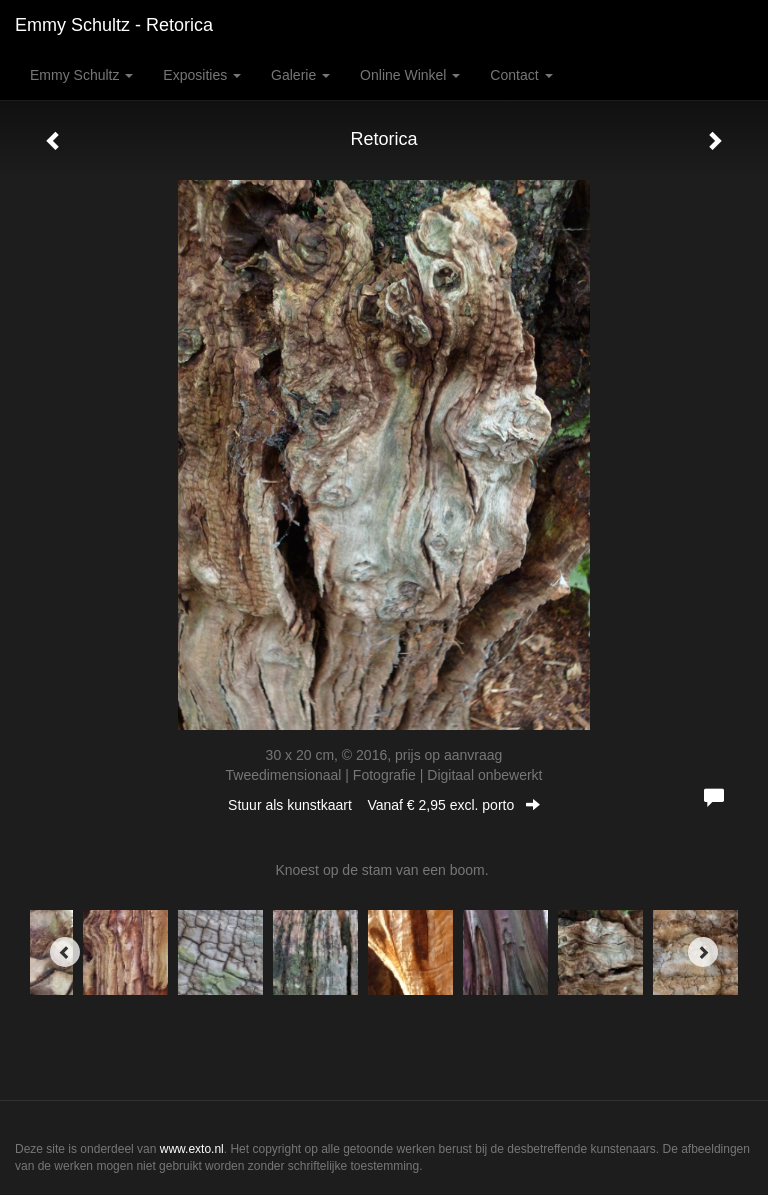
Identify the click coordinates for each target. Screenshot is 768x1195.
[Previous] (65, 952)
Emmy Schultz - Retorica (114, 25)
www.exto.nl (192, 1149)
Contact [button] (521, 75)
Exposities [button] (202, 75)
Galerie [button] (300, 75)
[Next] (703, 952)
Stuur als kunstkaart (384, 805)
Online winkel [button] (410, 75)
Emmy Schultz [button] (81, 75)
